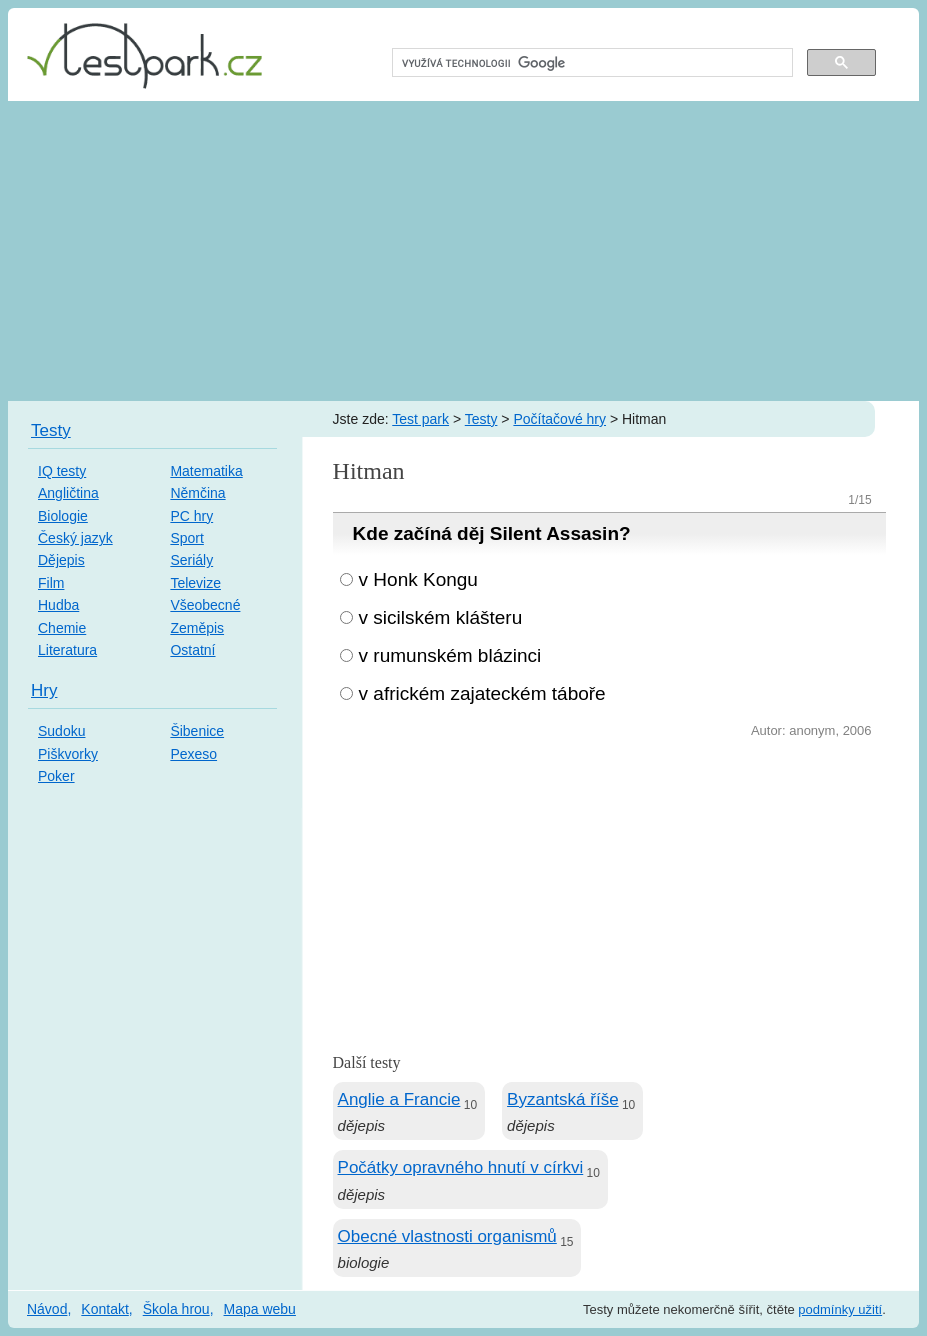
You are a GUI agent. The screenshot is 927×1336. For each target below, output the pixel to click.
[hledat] (590, 63)
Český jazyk (75, 538)
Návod (47, 1309)
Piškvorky (68, 754)
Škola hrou (176, 1309)
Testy (481, 419)
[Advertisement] (463, 251)
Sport (186, 538)
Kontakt (104, 1309)
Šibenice (197, 731)
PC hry (191, 516)
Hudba (58, 605)
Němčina (197, 493)
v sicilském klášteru (441, 617)
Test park (420, 419)
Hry (44, 690)
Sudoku (61, 731)
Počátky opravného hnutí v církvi (461, 1167)
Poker (56, 776)
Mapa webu (260, 1309)
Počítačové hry (559, 419)
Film (51, 583)
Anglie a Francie (399, 1099)
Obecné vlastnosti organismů (447, 1236)
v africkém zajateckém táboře (482, 693)
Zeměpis (197, 628)
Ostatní (192, 650)
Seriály (191, 560)
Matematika (206, 471)
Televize (195, 583)
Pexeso (193, 754)
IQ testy (62, 471)
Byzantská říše (563, 1099)
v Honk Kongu (418, 579)
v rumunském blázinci (450, 655)
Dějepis (61, 560)
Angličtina (68, 493)
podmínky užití (840, 1309)
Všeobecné (205, 605)
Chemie (62, 628)
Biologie (63, 516)
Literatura (67, 650)
